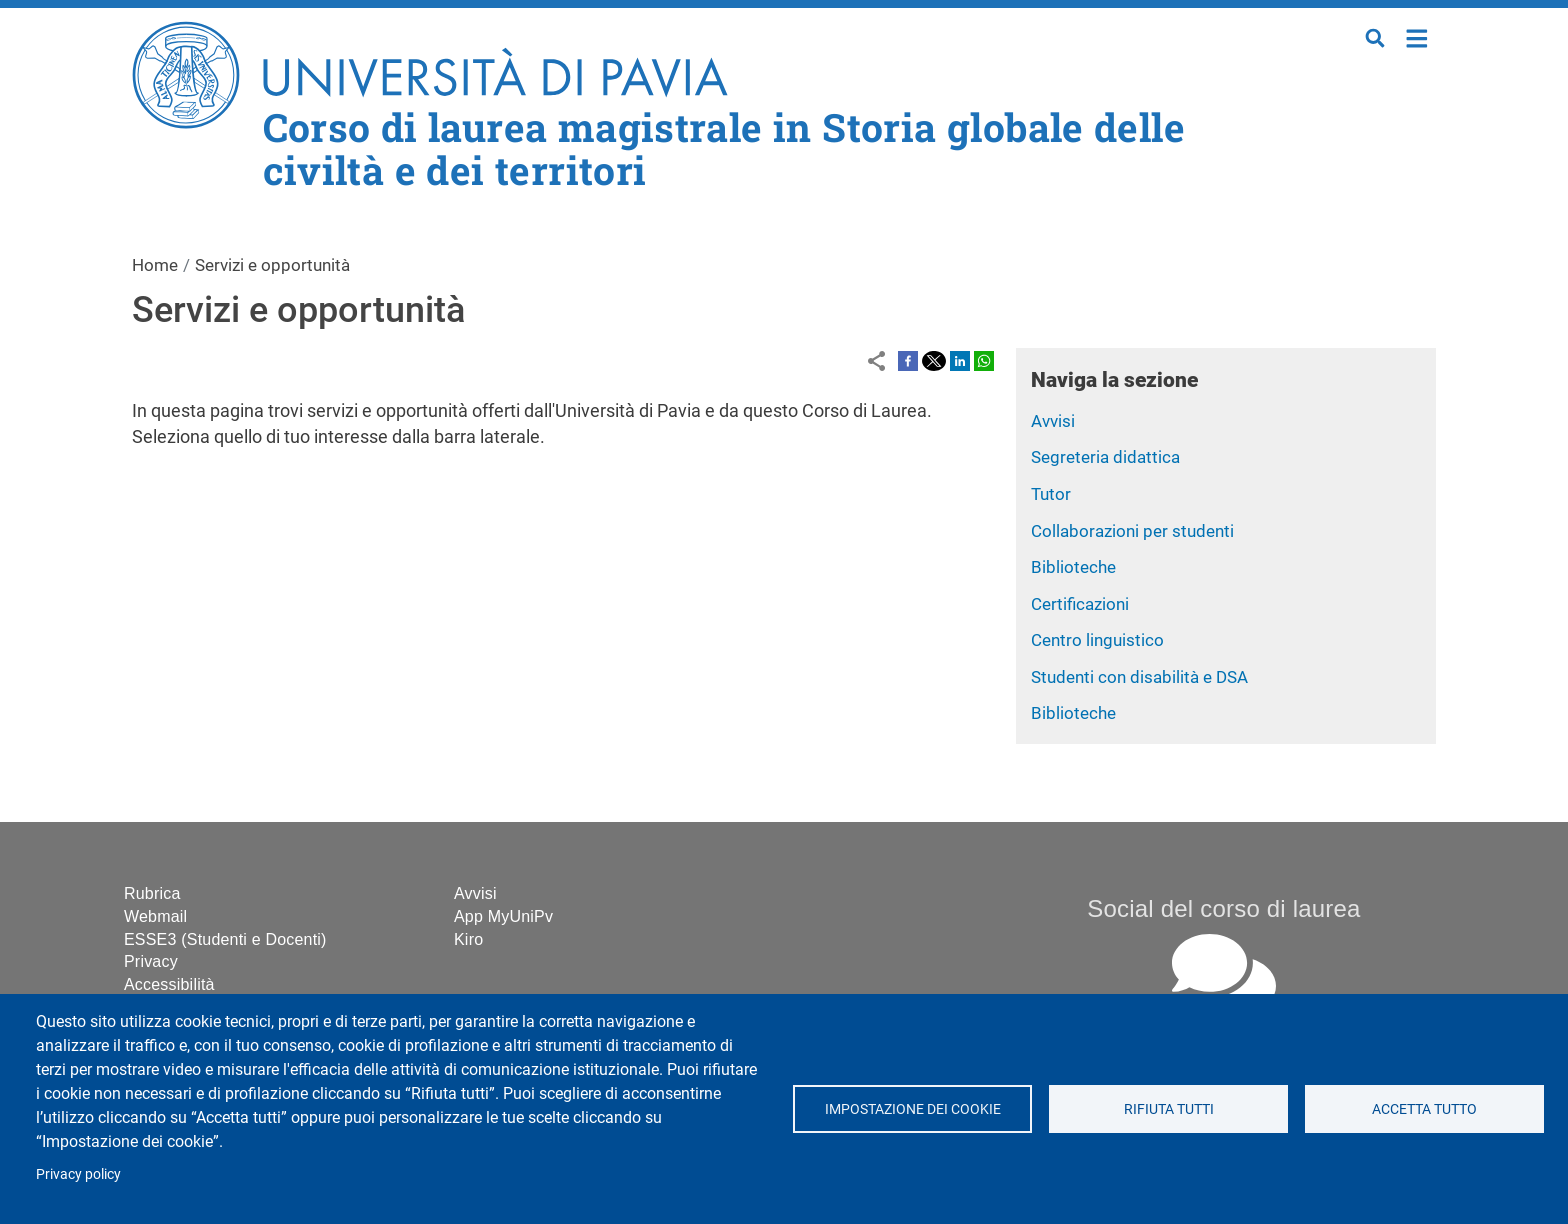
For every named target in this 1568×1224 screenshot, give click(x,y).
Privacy (151, 961)
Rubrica (152, 893)
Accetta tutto (1424, 1109)
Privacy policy (78, 1174)
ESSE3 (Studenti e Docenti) (225, 939)
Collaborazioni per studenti (1132, 531)
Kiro (468, 939)
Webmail (155, 916)
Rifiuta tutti (1168, 1109)
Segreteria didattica (1105, 457)
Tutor (1051, 494)
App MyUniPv (503, 916)
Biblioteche (1073, 567)
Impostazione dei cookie (912, 1109)
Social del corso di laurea (1223, 908)
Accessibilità (169, 984)
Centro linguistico (1097, 640)
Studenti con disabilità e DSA (1139, 677)
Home (1417, 36)
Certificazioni (1080, 604)
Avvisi (1053, 421)
